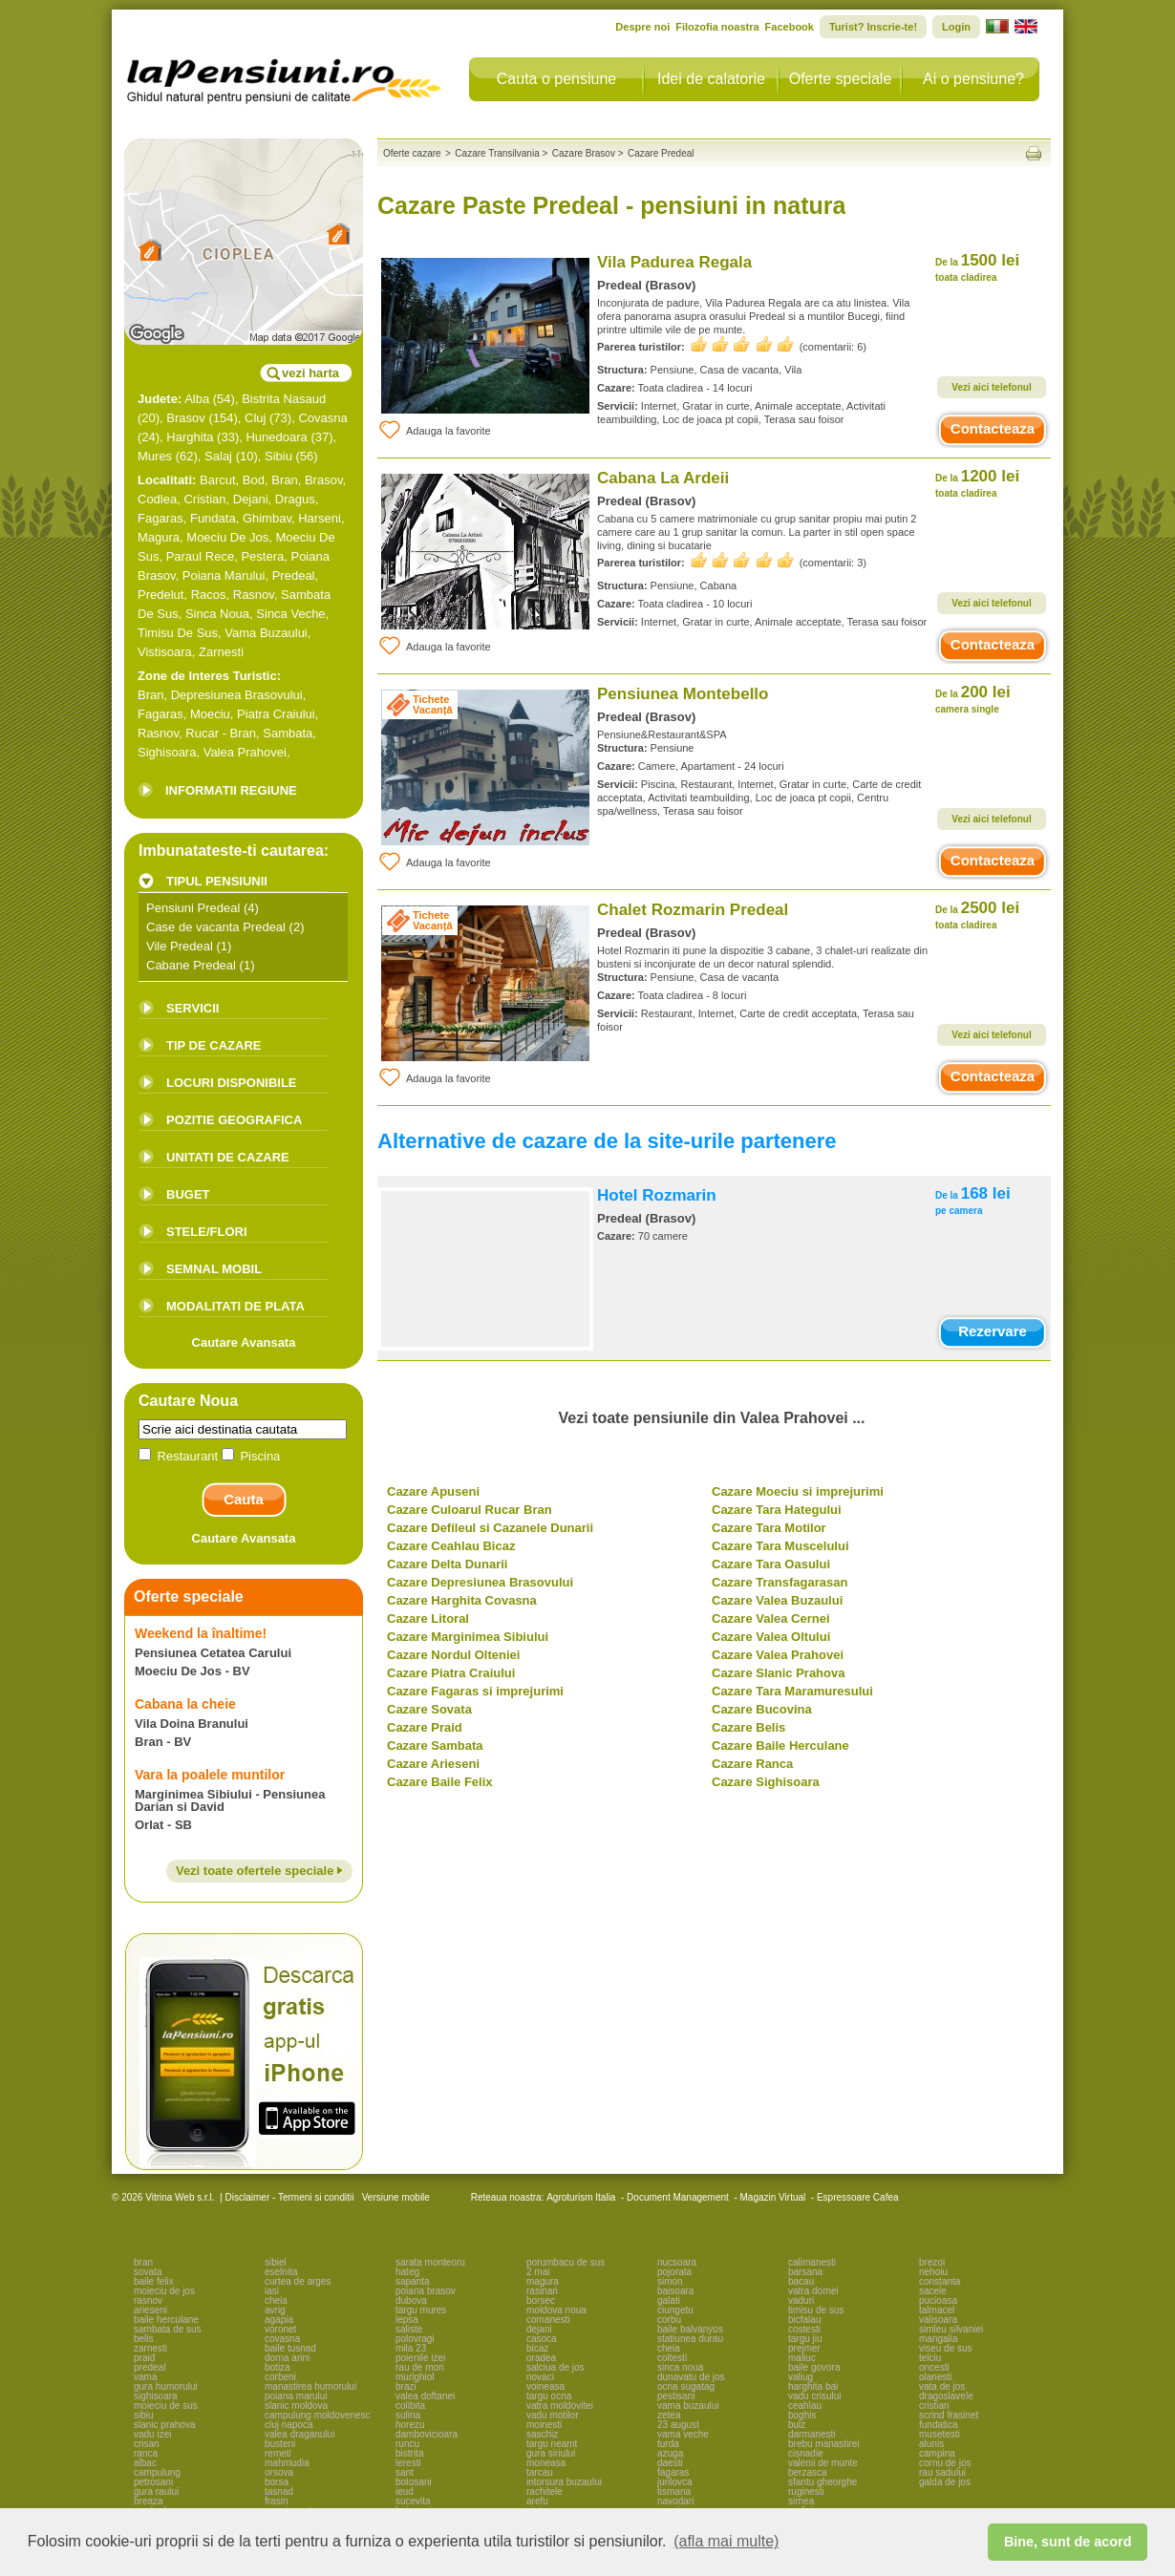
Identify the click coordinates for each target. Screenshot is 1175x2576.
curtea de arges (298, 2281)
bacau (801, 2281)
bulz (796, 2424)
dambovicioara (426, 2434)
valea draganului (299, 2434)
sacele (933, 2291)
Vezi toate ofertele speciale (259, 1870)
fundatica (938, 2424)
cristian (934, 2405)
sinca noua (680, 2367)
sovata (147, 2272)
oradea (541, 2357)
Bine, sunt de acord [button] (1068, 2541)
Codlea (157, 499)
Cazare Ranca (752, 1763)
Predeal (293, 575)
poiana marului (296, 2396)
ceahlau (805, 2405)
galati (668, 2300)
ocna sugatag (686, 2386)
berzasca (807, 2472)
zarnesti (150, 2348)
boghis (802, 2415)
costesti (804, 2329)
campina (937, 2453)
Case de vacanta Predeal (216, 927)
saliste (408, 2329)
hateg (407, 2272)
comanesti (548, 2319)
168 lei (973, 1200)
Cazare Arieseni (433, 1763)
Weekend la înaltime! (201, 1633)
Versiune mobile (394, 2197)
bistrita (409, 2453)
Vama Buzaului (265, 633)
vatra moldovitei (559, 2405)
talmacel (936, 2310)
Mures (155, 456)
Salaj (218, 456)
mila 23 (410, 2348)
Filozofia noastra (716, 26)
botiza (277, 2367)
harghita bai (813, 2386)
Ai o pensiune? (973, 79)
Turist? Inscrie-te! (873, 26)
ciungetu (675, 2310)
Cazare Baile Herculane (780, 1745)
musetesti (939, 2434)
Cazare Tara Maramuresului (792, 1691)
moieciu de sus (166, 2405)
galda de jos (945, 2482)
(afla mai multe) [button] (726, 2541)
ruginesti (806, 2491)
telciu (930, 2357)
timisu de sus (816, 2310)
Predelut (160, 594)
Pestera (262, 556)
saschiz (542, 2434)
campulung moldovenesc (318, 2415)
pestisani (675, 2396)
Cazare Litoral (428, 1618)
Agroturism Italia (580, 2197)
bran (143, 2262)
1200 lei (977, 483)
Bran (284, 480)
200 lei (973, 698)
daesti (670, 2463)
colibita (410, 2405)
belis (144, 2338)
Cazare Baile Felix (440, 1782)
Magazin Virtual (773, 2197)
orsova (279, 2472)
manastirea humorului (310, 2386)
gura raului (156, 2491)
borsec (540, 2300)
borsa (276, 2482)
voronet (280, 2329)
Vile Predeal (179, 946)
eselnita (281, 2272)
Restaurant (180, 1456)
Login (956, 26)
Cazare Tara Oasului (771, 1564)
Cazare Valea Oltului (771, 1636)
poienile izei (420, 2357)
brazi (406, 2386)
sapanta (412, 2281)
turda (668, 2443)
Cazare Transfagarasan (779, 1582)
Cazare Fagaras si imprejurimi (475, 1691)
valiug (800, 2377)
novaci (540, 2377)
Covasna (322, 418)
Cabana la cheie (185, 1704)
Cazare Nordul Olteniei (453, 1655)
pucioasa (938, 2300)
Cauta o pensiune (556, 79)
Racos (208, 594)
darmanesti (811, 2434)
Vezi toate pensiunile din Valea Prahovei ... (712, 1418)
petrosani (153, 2482)
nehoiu (933, 2272)
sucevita (413, 2501)
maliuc (802, 2357)
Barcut (218, 480)
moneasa (546, 2463)
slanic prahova (164, 2424)
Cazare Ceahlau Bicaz (451, 1546)
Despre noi (642, 26)
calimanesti (812, 2262)
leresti (408, 2463)
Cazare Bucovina (762, 1709)
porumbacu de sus (565, 2262)
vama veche (683, 2434)
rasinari (542, 2291)
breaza (148, 2501)
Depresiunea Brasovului (237, 695)
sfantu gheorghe (822, 2482)
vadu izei (152, 2434)
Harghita (189, 437)
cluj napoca (289, 2424)
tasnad (279, 2491)
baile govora (814, 2367)
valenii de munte (823, 2463)
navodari (675, 2501)
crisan (147, 2443)
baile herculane (166, 2319)
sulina (407, 2415)
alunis (931, 2443)
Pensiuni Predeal (193, 908)
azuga (670, 2453)
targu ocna (548, 2396)
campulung (157, 2472)
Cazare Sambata (434, 1745)
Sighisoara (167, 752)
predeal (149, 2367)
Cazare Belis (748, 1727)
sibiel (276, 2262)
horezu (410, 2424)
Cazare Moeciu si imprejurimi (798, 1491)
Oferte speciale (840, 79)
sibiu (144, 2415)
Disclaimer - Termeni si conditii (289, 2197)
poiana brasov (425, 2291)
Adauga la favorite (434, 429)
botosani (413, 2482)
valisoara (938, 2319)
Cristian (204, 499)
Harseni (319, 518)
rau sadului (942, 2472)
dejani (539, 2329)
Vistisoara (165, 652)
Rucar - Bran (220, 733)
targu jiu (805, 2338)
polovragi (415, 2338)
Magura (159, 537)
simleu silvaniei (951, 2329)
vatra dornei (813, 2291)
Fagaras (160, 518)
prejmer (804, 2348)
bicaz (537, 2348)
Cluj (255, 418)
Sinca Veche (290, 614)
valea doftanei (425, 2396)
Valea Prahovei (245, 752)
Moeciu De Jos (227, 537)
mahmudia (287, 2463)
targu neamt (551, 2443)
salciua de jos (555, 2367)
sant (404, 2472)
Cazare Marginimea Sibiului (467, 1636)
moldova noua (556, 2310)
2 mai (537, 2272)
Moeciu (210, 714)
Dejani (250, 499)
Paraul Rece (200, 556)
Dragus (295, 499)
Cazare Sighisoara (766, 1782)
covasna (282, 2338)
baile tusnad (290, 2348)
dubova (411, 2300)
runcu (407, 2443)
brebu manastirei (823, 2443)
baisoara (675, 2291)
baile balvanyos (690, 2329)
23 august (678, 2424)
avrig (275, 2310)
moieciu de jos (164, 2291)
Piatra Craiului (276, 714)
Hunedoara (276, 437)
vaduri (801, 2300)
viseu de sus (945, 2348)
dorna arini (287, 2357)
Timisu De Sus (178, 633)
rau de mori (419, 2367)
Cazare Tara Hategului (777, 1509)
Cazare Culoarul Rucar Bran (469, 1509)
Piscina (251, 1456)
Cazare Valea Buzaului (777, 1600)
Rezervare (992, 1331)
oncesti (934, 2367)
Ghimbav (267, 518)
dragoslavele (946, 2396)
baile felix (154, 2281)
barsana (805, 2272)
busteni (280, 2443)
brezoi (932, 2262)
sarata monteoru (430, 2262)
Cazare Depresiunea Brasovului (480, 1582)
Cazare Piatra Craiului (451, 1673)
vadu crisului (815, 2396)
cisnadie (805, 2453)
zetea (668, 2415)
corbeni (280, 2377)
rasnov (148, 2300)
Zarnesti (221, 652)
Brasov (185, 418)
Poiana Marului (224, 575)
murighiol (415, 2377)
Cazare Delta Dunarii (447, 1564)
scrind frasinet (948, 2415)
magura (542, 2281)
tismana (674, 2491)
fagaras (673, 2472)
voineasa (545, 2386)
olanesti (935, 2377)
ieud (404, 2491)
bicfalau (804, 2319)
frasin (276, 2501)
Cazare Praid (424, 1727)
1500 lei (977, 267)
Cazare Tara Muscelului (780, 1546)
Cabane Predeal (191, 965)
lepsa (406, 2319)
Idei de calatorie (711, 79)
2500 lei (977, 914)
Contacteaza (993, 428)
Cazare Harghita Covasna (462, 1600)
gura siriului (550, 2453)
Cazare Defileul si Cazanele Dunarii (490, 1528)
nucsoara (676, 2262)
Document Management (678, 2197)
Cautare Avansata (244, 1342)
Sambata (287, 733)
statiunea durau (690, 2338)
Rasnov (253, 594)
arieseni (150, 2310)
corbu (669, 2319)
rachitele (544, 2491)
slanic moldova (296, 2405)
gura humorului (166, 2386)
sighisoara (156, 2396)
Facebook (789, 26)
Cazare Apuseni (433, 1491)
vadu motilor (552, 2415)
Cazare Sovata (429, 1709)
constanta (939, 2281)
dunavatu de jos (691, 2377)
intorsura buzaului (564, 2482)
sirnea (801, 2501)
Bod (254, 480)
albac (145, 2463)
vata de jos (942, 2386)
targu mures (420, 2310)
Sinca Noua (217, 614)
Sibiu (278, 456)
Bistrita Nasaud (284, 399)
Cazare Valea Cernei (771, 1618)
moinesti (544, 2424)
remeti (278, 2453)
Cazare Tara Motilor (769, 1528)
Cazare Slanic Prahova (778, 1673)
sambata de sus (168, 2329)
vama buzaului (687, 2405)
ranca (146, 2453)
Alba (196, 399)
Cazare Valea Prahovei (778, 1655)
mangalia (938, 2338)
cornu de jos (945, 2463)
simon (670, 2281)
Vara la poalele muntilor (210, 1774)
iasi (272, 2291)
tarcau (539, 2472)
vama (145, 2377)
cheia (276, 2300)
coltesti (672, 2357)
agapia (279, 2319)
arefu (537, 2501)
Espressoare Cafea (858, 2197)
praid (144, 2357)
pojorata (674, 2272)
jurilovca (675, 2482)
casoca (541, 2338)
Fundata (213, 518)
